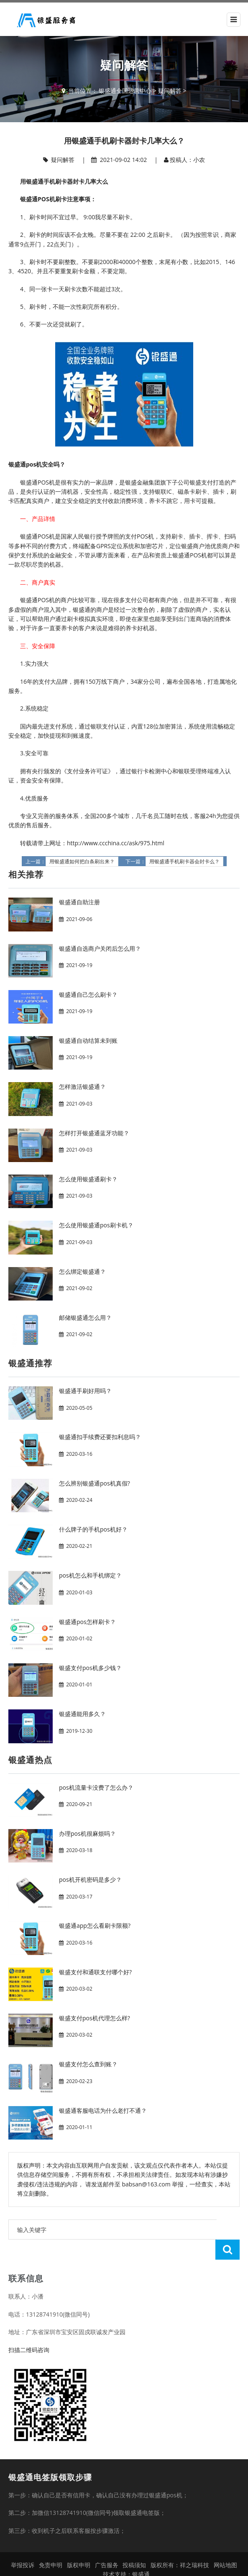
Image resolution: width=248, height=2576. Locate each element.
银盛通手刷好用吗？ (85, 1391)
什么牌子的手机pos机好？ (93, 1529)
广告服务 (106, 2545)
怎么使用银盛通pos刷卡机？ (96, 1225)
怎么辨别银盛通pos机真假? (94, 1483)
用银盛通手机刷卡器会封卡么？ (184, 862)
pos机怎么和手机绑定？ (90, 1575)
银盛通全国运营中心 (125, 91)
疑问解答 (170, 91)
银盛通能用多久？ (82, 1714)
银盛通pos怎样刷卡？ (87, 1622)
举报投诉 (22, 2545)
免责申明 (50, 2545)
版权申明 (78, 2545)
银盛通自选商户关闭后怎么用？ (100, 948)
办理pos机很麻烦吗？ (87, 1833)
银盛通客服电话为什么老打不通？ (103, 2110)
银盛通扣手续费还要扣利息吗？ (100, 1437)
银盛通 (141, 2554)
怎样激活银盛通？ (82, 1086)
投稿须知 (134, 2545)
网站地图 (225, 2545)
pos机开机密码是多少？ (90, 1879)
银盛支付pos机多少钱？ (90, 1668)
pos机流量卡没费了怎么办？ (96, 1787)
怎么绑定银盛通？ (82, 1271)
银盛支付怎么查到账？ (88, 2064)
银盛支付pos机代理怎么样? (94, 2018)
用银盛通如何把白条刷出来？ (82, 862)
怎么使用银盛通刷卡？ (88, 1179)
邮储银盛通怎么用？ (85, 1317)
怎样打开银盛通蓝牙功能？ (94, 1133)
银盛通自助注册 (79, 902)
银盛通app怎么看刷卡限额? (94, 1925)
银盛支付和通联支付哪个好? (95, 1972)
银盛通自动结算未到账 (88, 1040)
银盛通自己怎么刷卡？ (88, 994)
